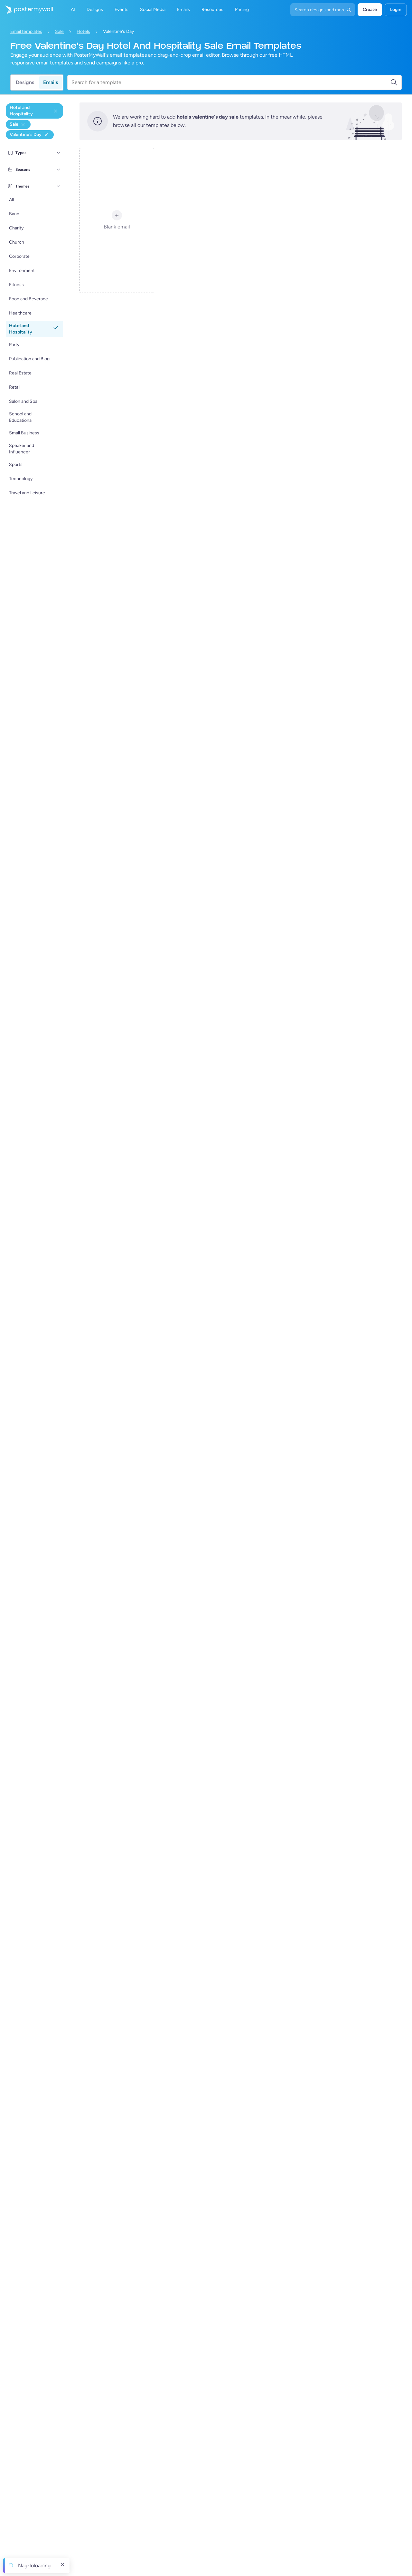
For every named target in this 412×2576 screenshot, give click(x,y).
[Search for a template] (230, 82)
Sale (59, 31)
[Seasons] (58, 169)
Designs (25, 82)
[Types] (58, 152)
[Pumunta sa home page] (26, 9)
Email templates (26, 31)
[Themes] (58, 186)
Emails (50, 82)
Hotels (83, 31)
